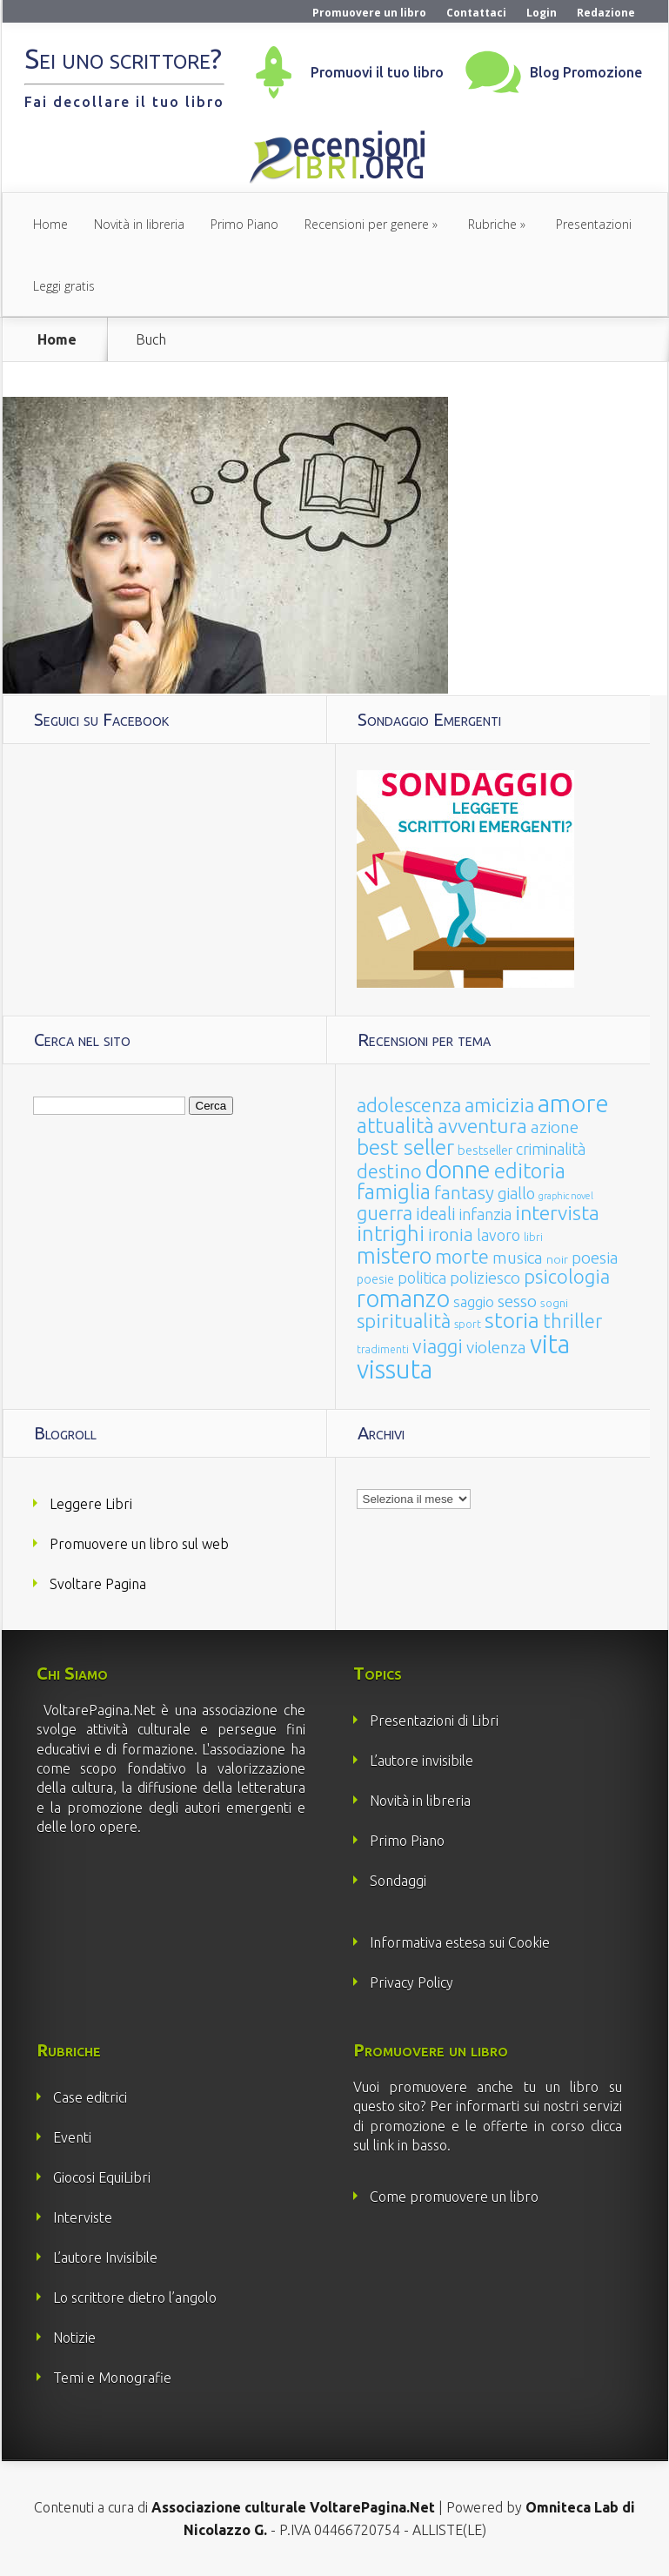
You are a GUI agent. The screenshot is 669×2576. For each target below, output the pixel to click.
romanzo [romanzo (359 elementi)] (403, 1298)
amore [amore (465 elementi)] (573, 1103)
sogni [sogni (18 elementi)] (554, 1303)
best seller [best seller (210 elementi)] (405, 1147)
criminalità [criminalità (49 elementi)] (550, 1148)
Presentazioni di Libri (434, 1720)
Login (541, 12)
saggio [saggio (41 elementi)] (473, 1301)
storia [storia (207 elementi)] (512, 1320)
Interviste (82, 2217)
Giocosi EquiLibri (102, 2177)
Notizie (74, 2337)
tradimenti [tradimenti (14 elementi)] (383, 1349)
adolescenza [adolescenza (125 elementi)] (409, 1105)
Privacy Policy (411, 1982)
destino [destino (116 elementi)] (389, 1171)
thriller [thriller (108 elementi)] (572, 1321)
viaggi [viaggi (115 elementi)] (437, 1346)
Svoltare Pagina (98, 1584)
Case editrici (90, 2097)
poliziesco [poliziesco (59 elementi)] (485, 1277)
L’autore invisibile (421, 1760)
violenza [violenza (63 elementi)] (496, 1347)
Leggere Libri (91, 1504)
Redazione (606, 12)
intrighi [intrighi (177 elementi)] (391, 1233)
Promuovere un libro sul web (139, 1544)
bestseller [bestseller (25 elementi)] (485, 1150)
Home (50, 224)
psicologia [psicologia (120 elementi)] (567, 1276)
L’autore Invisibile (105, 2257)
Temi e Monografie (112, 2377)
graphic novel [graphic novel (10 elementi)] (566, 1196)
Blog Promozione (586, 72)
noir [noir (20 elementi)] (557, 1259)
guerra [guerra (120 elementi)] (384, 1213)
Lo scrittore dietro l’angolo (135, 2297)
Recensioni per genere (366, 224)
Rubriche (492, 224)
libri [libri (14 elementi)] (533, 1237)
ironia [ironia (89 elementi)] (450, 1234)
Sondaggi (398, 1880)
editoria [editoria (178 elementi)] (529, 1171)
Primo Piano (244, 224)
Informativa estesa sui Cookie (460, 1942)
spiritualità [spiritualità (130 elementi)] (404, 1321)
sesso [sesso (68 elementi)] (517, 1301)
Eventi (72, 2137)
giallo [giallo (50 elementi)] (516, 1193)
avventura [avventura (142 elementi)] (482, 1126)
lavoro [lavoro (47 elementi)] (498, 1235)
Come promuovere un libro (454, 2196)
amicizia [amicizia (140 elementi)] (499, 1105)
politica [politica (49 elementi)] (422, 1277)
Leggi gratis (64, 286)
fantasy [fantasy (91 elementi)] (464, 1193)
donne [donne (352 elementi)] (458, 1170)
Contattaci (476, 12)
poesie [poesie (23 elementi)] (375, 1279)
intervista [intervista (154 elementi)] (557, 1212)
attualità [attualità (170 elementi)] (395, 1125)
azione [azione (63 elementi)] (555, 1127)
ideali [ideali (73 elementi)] (436, 1214)
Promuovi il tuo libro (377, 72)
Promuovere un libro (369, 12)
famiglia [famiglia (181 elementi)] (394, 1192)
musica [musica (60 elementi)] (517, 1257)
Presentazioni (594, 224)
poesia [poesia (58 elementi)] (595, 1258)
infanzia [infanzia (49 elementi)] (485, 1214)
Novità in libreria (139, 224)
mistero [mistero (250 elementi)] (394, 1255)
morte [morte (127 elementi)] (462, 1256)
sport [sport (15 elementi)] (467, 1324)
